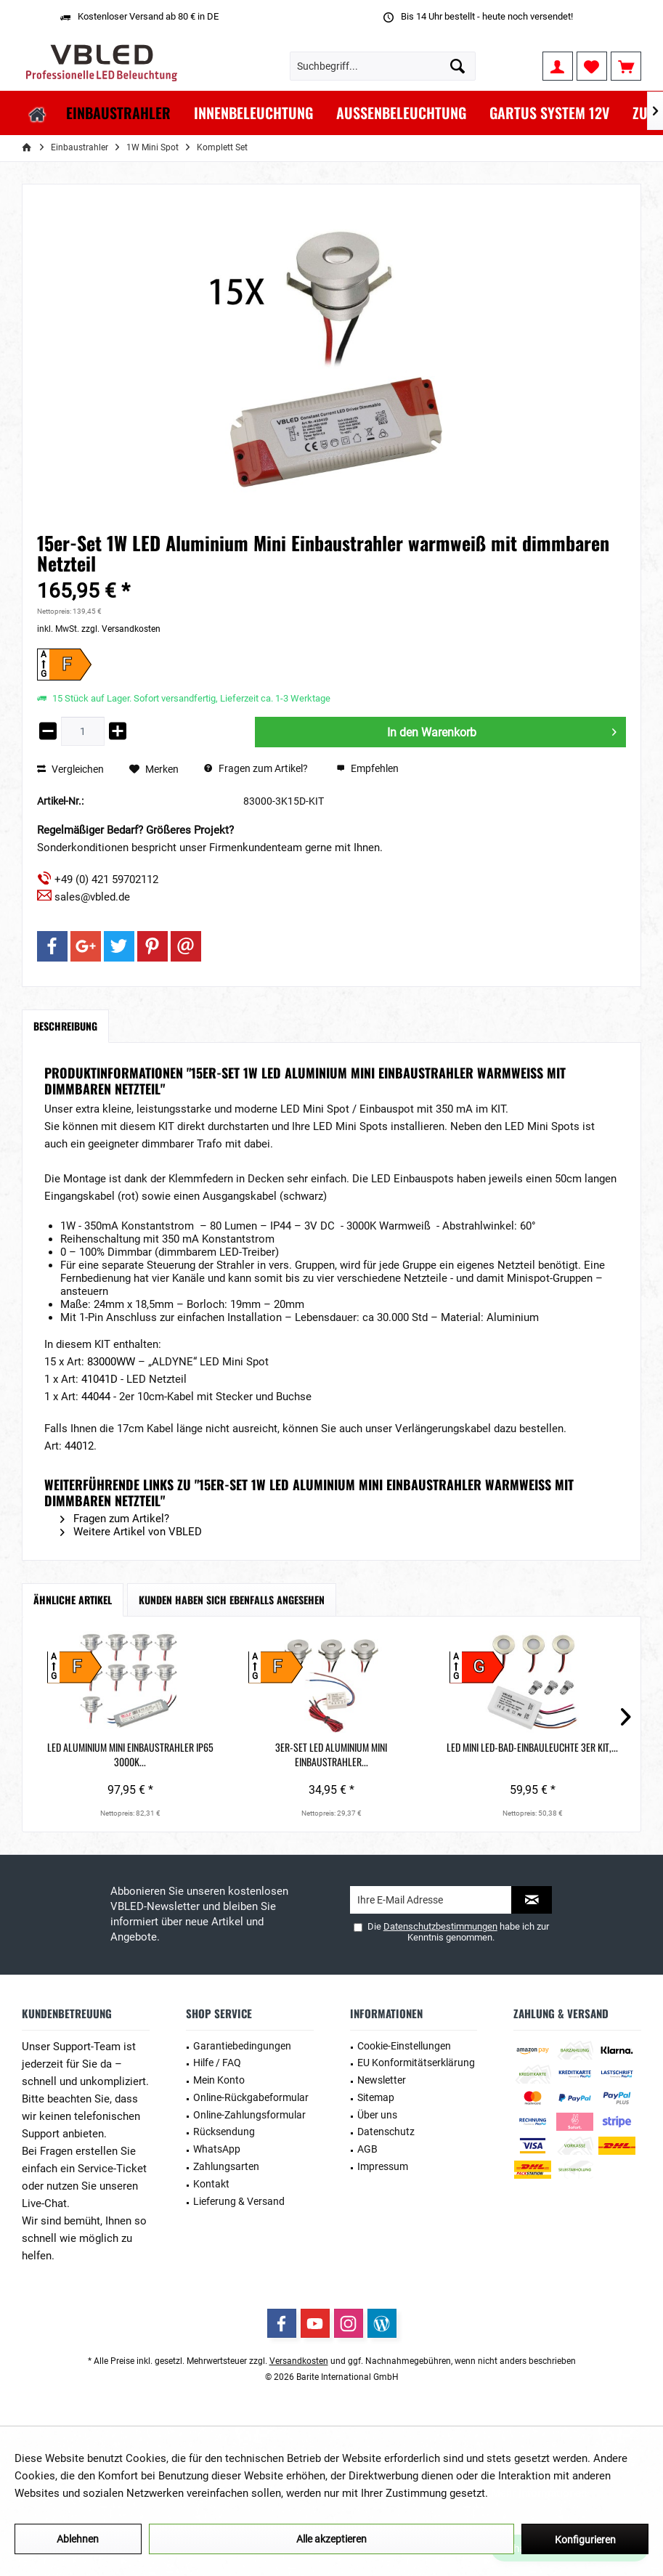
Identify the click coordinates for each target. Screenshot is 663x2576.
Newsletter (381, 2080)
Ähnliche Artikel (72, 1599)
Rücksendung (224, 2131)
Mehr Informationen (539, 2493)
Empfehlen (367, 768)
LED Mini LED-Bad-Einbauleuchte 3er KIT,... (331, 1754)
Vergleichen (70, 769)
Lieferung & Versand (239, 2201)
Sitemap (375, 2097)
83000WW (112, 1361)
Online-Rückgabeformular (251, 2097)
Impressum (382, 2166)
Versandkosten (298, 2361)
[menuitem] (626, 66)
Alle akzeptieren (331, 2539)
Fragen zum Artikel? (256, 768)
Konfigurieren (585, 2539)
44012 (79, 1445)
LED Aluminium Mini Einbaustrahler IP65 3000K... (90, 1754)
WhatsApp (216, 2149)
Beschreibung (65, 1025)
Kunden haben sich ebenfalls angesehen (232, 1599)
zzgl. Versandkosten (120, 629)
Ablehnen (78, 2539)
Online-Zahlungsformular (249, 2115)
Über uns (377, 2115)
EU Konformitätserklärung (416, 2062)
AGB (367, 2149)
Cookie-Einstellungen (404, 2046)
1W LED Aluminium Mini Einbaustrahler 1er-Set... (452, 1754)
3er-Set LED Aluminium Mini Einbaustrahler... (211, 1754)
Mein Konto (219, 2080)
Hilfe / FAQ (217, 2062)
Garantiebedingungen (242, 2046)
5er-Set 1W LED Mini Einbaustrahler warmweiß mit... (573, 1754)
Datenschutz (386, 2131)
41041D (101, 1379)
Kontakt (211, 2184)
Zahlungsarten (226, 2166)
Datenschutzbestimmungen (440, 1926)
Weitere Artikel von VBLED (131, 1531)
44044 (97, 1396)
